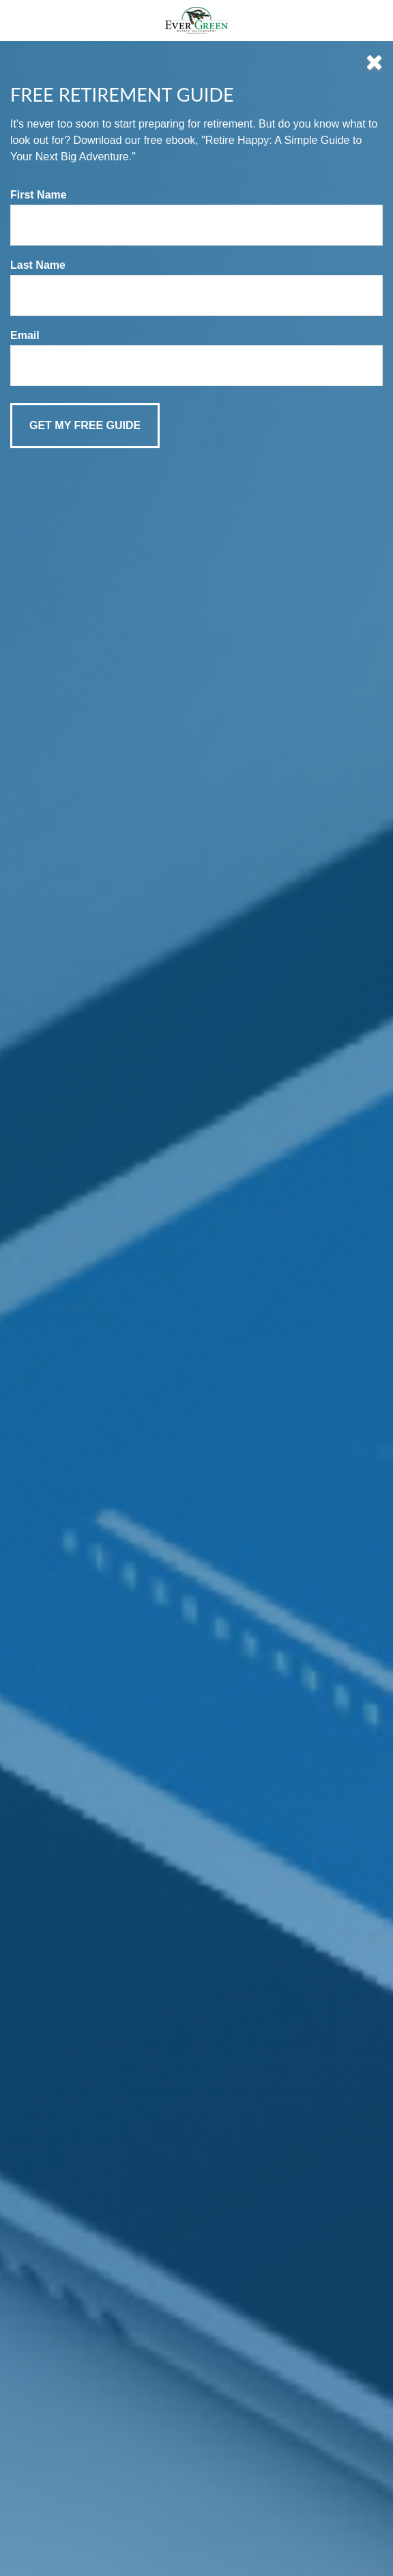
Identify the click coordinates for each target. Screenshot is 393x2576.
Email (25, 335)
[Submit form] (85, 425)
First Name (38, 195)
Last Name (38, 265)
